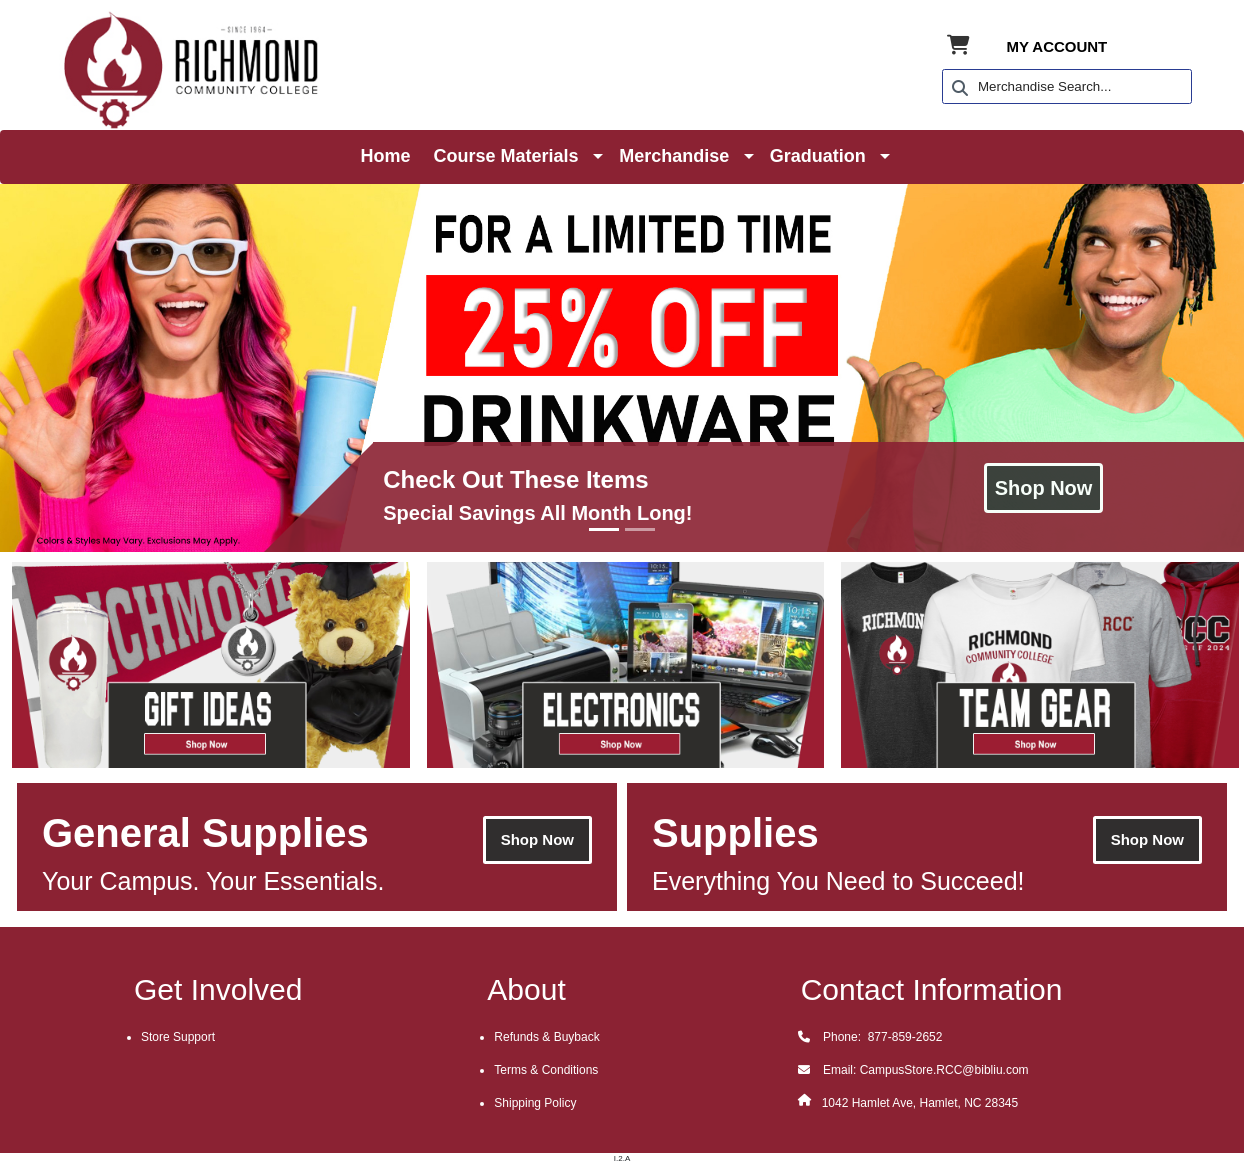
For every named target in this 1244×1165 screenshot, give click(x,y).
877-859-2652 (903, 1037)
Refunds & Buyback (546, 1037)
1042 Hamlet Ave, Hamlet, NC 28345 (920, 1103)
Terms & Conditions (546, 1070)
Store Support (178, 1037)
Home (386, 156)
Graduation (818, 156)
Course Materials (506, 156)
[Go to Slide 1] (604, 529)
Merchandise (674, 156)
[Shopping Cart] (958, 46)
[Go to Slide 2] (640, 529)
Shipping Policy (535, 1103)
